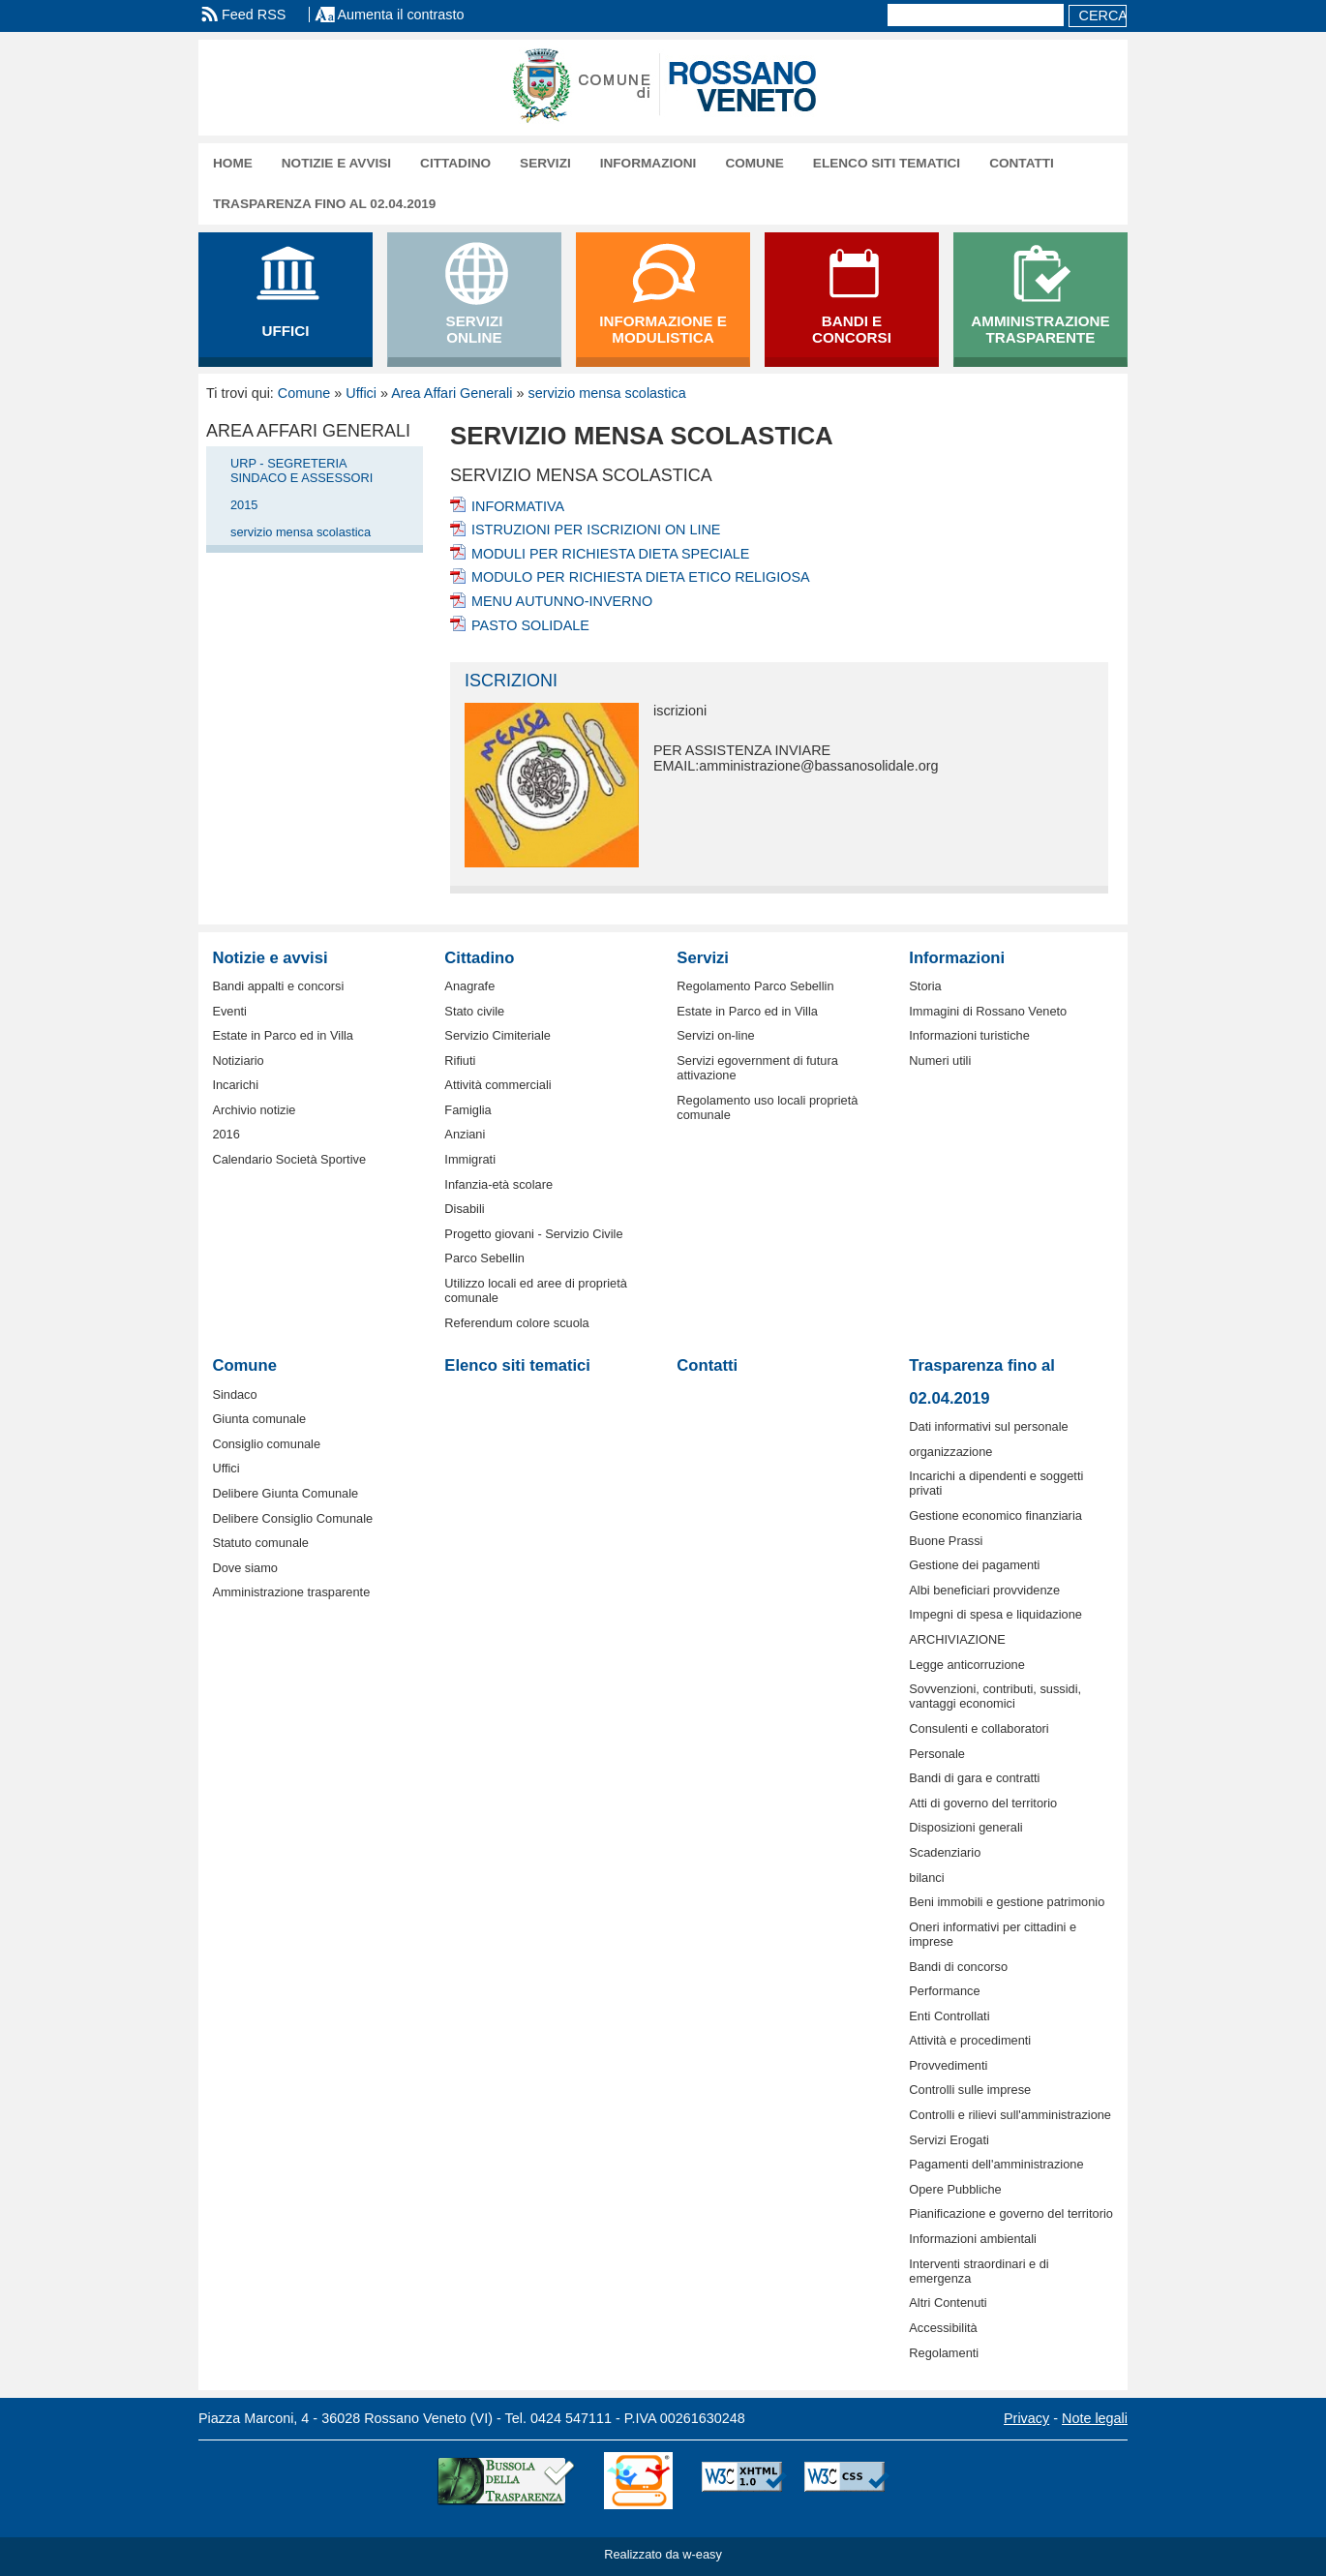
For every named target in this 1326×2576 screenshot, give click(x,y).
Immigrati (470, 1159)
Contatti (1021, 163)
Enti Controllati (949, 2016)
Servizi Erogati (949, 2140)
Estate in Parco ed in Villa (282, 1035)
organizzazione (950, 1451)
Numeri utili (940, 1060)
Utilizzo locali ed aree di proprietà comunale (535, 1290)
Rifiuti (459, 1060)
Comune (754, 163)
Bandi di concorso (958, 1966)
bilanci (926, 1877)
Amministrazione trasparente (291, 1592)
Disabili (464, 1208)
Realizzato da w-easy (663, 2554)
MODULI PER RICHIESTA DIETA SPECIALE (610, 553)
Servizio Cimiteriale (497, 1035)
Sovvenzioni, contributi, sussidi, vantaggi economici (995, 1696)
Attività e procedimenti (970, 2040)
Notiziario (237, 1060)
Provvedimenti (948, 2065)
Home (233, 163)
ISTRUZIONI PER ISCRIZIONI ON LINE (595, 529)
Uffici (361, 393)
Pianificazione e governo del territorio (1011, 2213)
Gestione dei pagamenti (974, 1565)
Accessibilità (943, 2327)
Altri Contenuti (947, 2302)
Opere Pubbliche (955, 2189)
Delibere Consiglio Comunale (292, 1518)
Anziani (464, 1134)
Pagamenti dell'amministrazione (996, 2164)
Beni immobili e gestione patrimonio (1006, 1901)
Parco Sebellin (484, 1258)
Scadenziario (944, 1852)
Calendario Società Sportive (289, 1159)
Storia (925, 986)
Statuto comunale (260, 1542)
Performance (944, 1991)
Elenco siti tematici (886, 163)
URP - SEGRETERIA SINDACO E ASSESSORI (301, 470)
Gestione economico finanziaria (995, 1515)
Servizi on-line (715, 1035)
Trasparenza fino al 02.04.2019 (324, 204)
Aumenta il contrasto (400, 14)
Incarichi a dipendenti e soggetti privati (996, 1483)
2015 (243, 505)
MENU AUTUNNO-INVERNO (561, 601)
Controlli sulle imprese (970, 2089)
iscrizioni (511, 680)
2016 (225, 1134)
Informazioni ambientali (973, 2238)
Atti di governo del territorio (983, 1803)
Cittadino (455, 163)
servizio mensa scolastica (607, 393)
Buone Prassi (945, 1540)
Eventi (229, 1011)
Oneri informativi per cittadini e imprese (992, 1934)
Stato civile (474, 1011)
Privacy (1026, 2418)
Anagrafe (469, 986)
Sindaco (234, 1394)
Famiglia (467, 1110)
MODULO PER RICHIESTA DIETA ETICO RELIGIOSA (640, 577)
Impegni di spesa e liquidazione (995, 1614)
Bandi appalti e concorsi (278, 986)
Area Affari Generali (451, 393)
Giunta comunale (259, 1418)
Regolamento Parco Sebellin (755, 986)
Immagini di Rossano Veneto (988, 1011)
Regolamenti (944, 2353)
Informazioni (648, 163)
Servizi (545, 163)
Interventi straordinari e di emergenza (978, 2271)
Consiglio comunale (266, 1444)
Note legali (1095, 2418)
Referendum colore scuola (516, 1323)
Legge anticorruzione (967, 1664)
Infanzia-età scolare (498, 1184)
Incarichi (235, 1084)
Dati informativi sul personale (988, 1426)
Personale (937, 1753)
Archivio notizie (253, 1110)
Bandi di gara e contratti (974, 1778)
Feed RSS (254, 14)
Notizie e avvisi (336, 163)
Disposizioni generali (965, 1827)
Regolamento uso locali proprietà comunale (767, 1107)
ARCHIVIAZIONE (957, 1639)
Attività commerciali (497, 1084)
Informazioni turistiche (969, 1035)
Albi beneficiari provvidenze (984, 1590)
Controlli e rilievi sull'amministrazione (1010, 2114)
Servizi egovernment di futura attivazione (757, 1067)
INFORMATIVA (517, 506)
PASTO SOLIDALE (530, 625)
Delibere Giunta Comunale (285, 1493)
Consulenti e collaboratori (978, 1728)
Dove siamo (245, 1568)
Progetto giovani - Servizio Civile (533, 1234)
